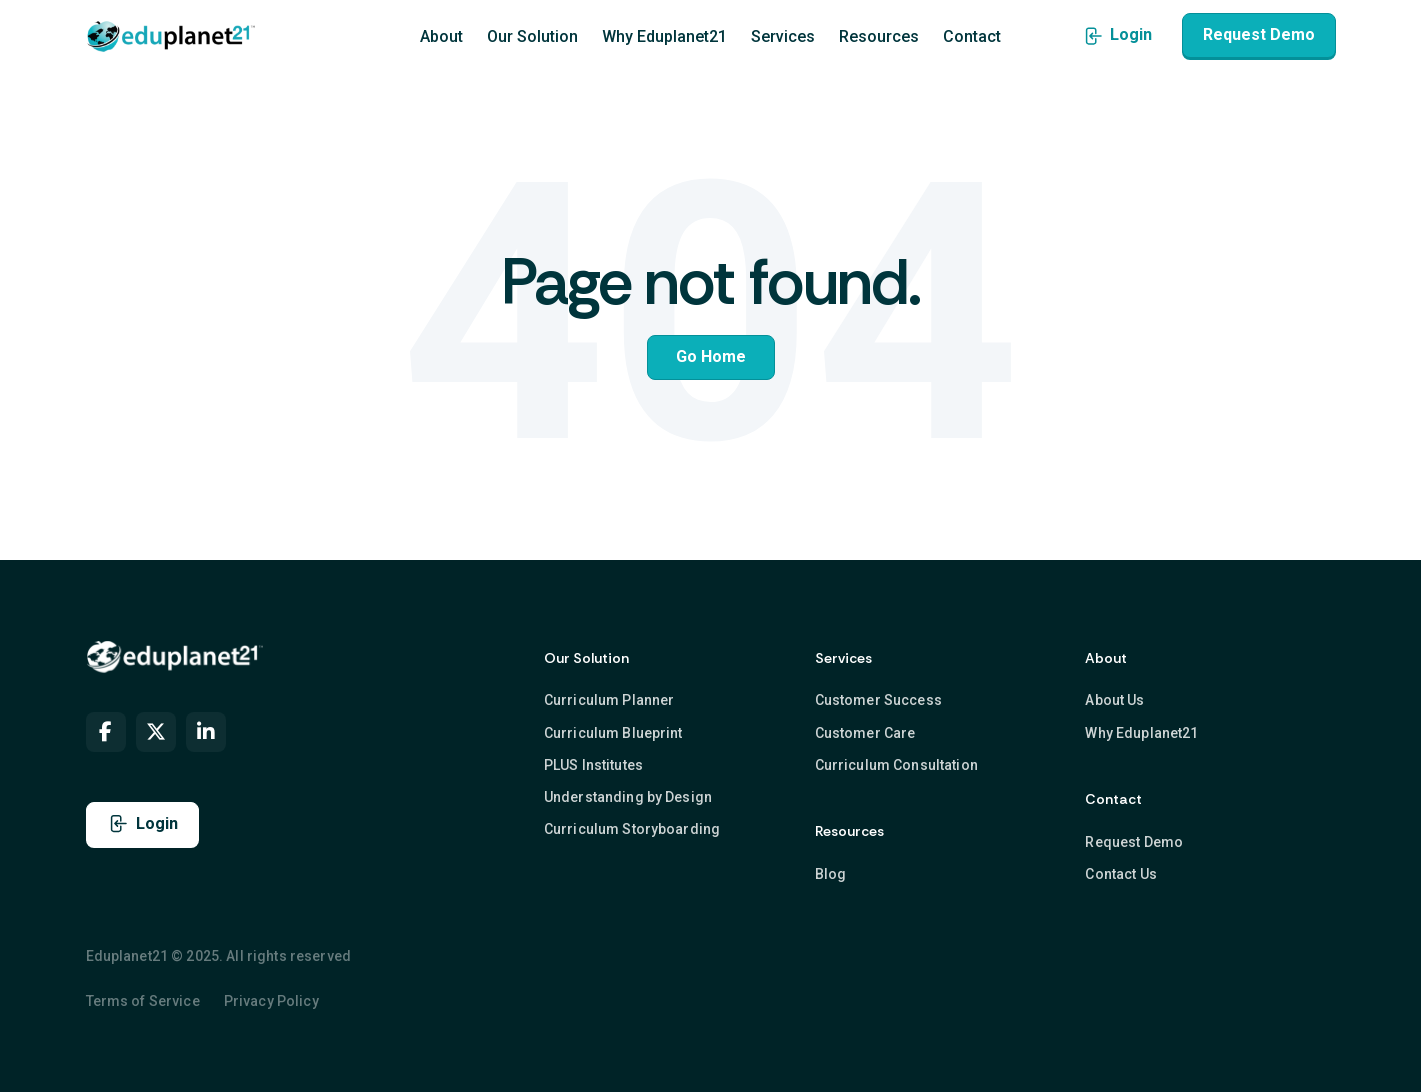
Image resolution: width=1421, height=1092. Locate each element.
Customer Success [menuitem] (878, 700)
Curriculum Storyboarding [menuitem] (632, 829)
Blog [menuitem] (831, 874)
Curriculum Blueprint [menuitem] (613, 732)
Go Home (711, 356)
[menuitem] (106, 732)
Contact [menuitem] (972, 36)
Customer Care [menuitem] (865, 732)
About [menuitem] (441, 36)
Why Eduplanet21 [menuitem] (664, 36)
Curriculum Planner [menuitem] (609, 700)
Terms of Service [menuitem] (143, 1001)
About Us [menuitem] (1114, 700)
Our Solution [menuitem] (532, 36)
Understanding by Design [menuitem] (628, 797)
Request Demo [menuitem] (1134, 841)
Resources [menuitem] (879, 36)
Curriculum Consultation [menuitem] (896, 765)
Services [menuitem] (783, 36)
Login (1117, 35)
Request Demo (1259, 34)
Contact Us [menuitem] (1120, 874)
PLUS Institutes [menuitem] (593, 765)
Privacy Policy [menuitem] (271, 1001)
